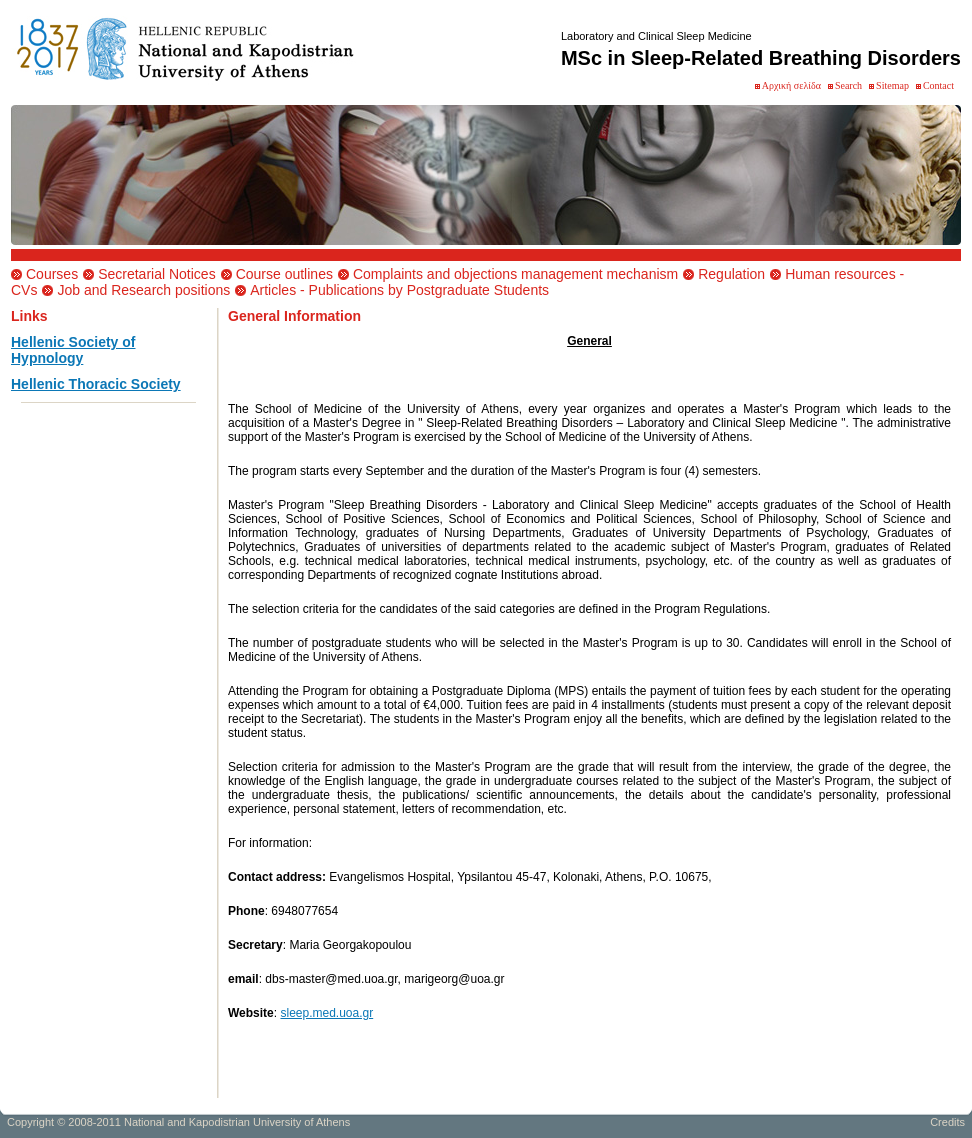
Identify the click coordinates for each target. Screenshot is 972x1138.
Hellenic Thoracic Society (96, 384)
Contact (938, 85)
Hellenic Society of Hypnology (73, 350)
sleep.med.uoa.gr (326, 1013)
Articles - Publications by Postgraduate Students (399, 290)
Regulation (731, 274)
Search (848, 85)
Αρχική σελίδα (791, 85)
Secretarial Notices (157, 274)
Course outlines (284, 274)
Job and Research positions (143, 290)
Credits (947, 1125)
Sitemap (892, 85)
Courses (52, 274)
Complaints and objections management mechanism (515, 274)
